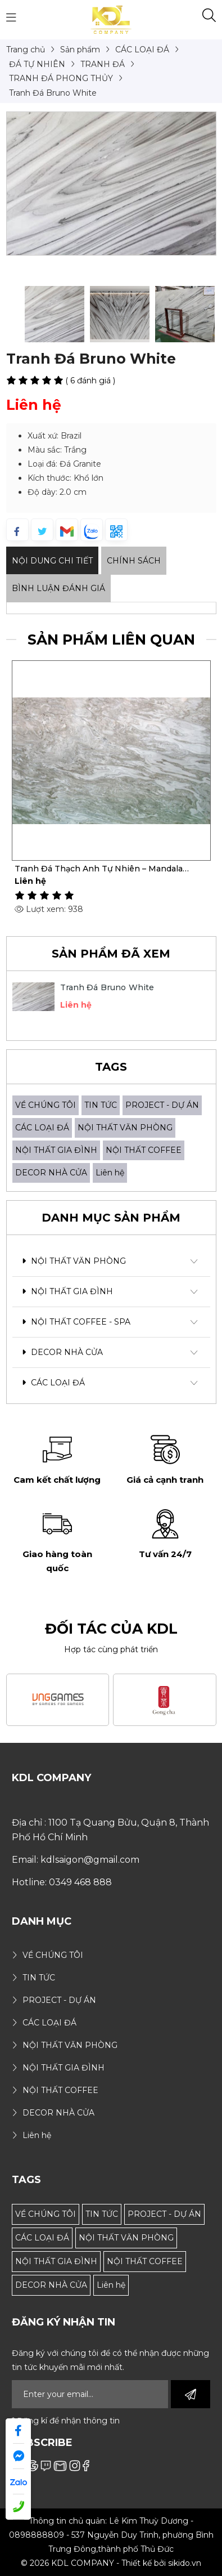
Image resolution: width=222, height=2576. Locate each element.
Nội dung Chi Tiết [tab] (52, 561)
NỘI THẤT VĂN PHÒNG (125, 1127)
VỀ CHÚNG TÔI (45, 1105)
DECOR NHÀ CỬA (51, 1173)
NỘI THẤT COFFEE (144, 1150)
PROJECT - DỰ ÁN (162, 1105)
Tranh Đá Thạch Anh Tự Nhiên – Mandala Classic (99, 869)
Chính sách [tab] (134, 561)
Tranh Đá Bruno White (107, 987)
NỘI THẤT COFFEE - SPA (76, 1322)
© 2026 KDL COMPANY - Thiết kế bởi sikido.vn (111, 2563)
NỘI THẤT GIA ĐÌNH (56, 1150)
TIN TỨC (100, 1105)
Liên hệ (110, 1173)
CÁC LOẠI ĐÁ (42, 1127)
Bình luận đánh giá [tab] (58, 588)
